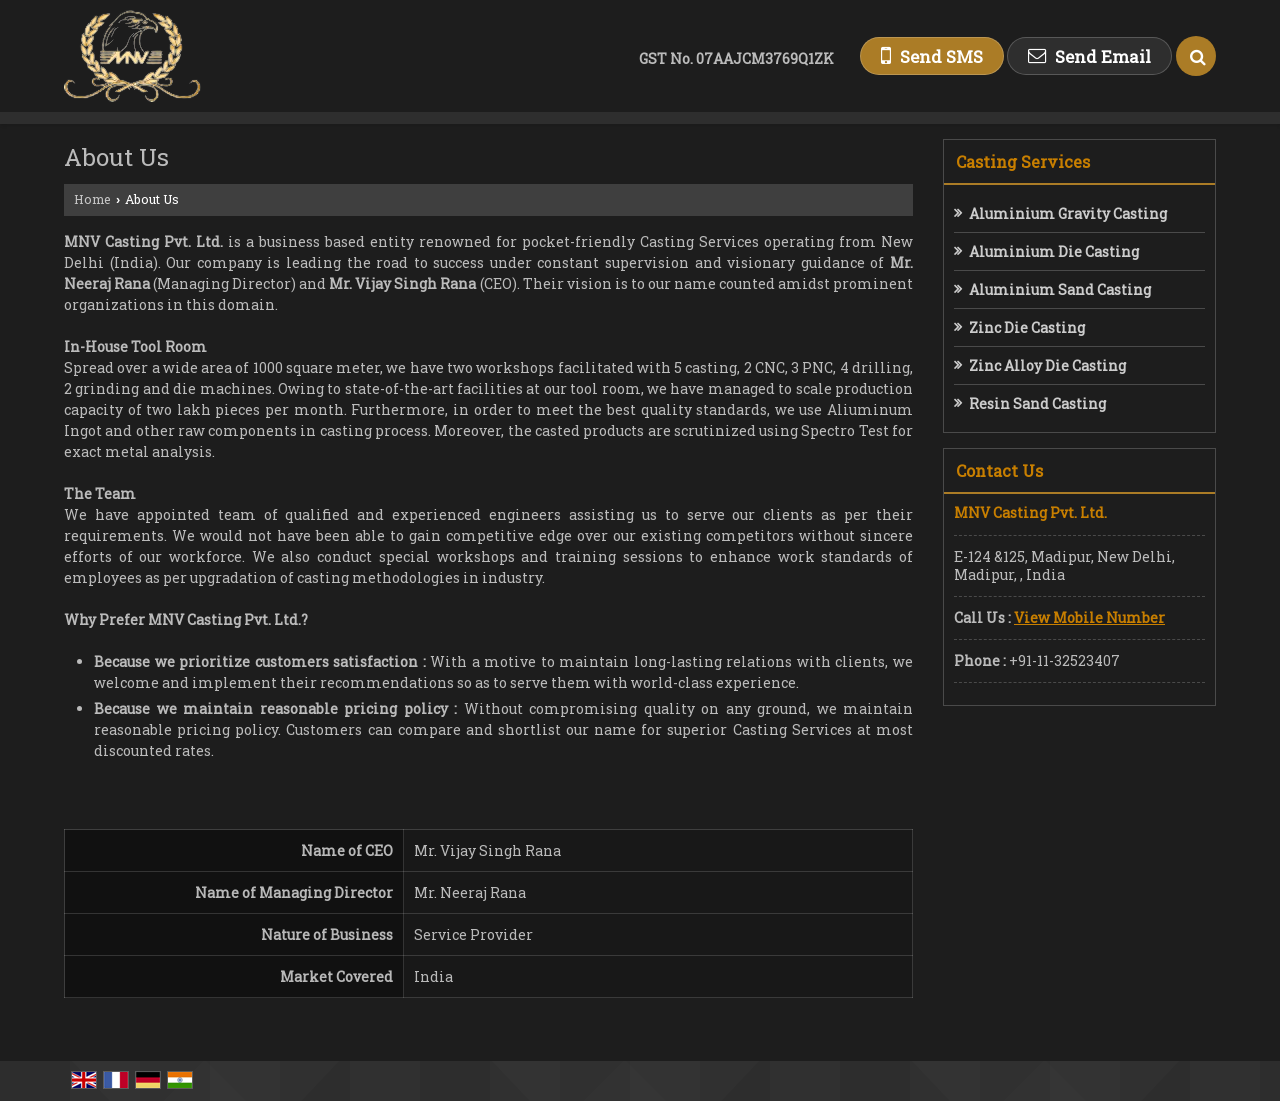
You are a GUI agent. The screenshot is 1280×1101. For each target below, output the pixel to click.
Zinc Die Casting (1027, 327)
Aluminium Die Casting (1054, 251)
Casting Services (1023, 161)
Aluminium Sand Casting (1060, 289)
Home (92, 199)
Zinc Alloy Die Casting (1047, 365)
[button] (1089, 617)
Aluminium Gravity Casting (1068, 213)
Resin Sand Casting (1037, 403)
